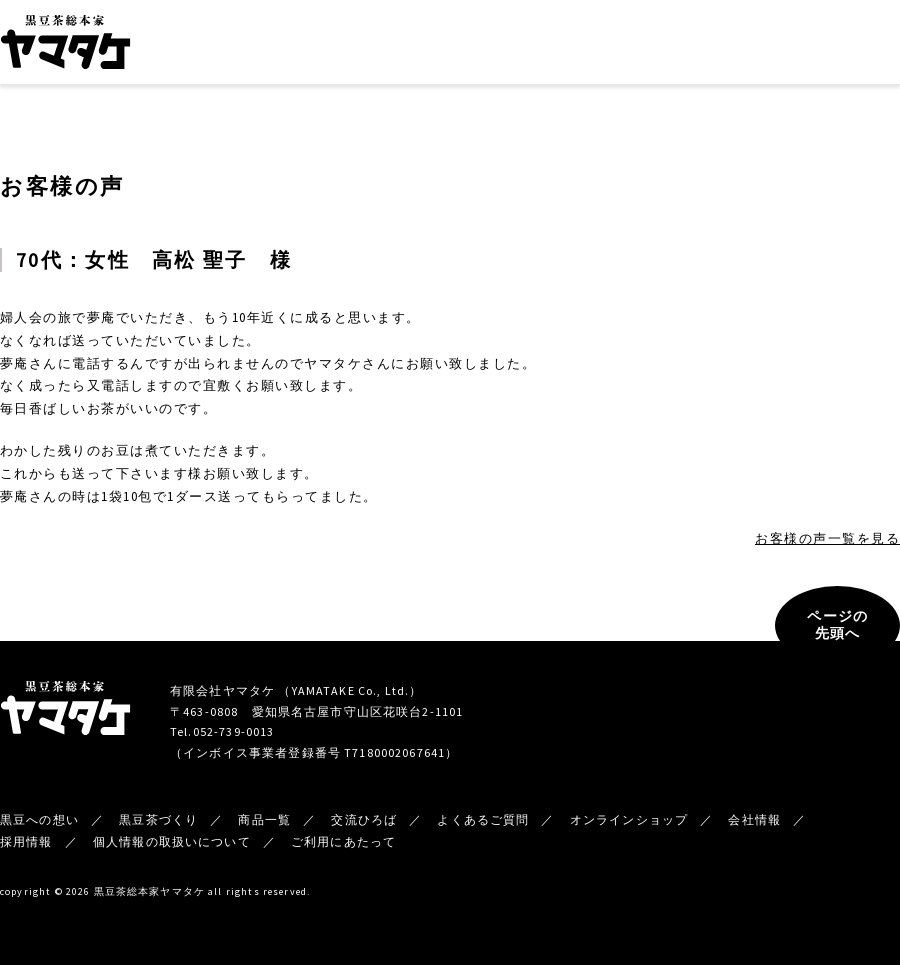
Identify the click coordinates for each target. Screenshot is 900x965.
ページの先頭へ (837, 625)
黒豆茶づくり (367, 45)
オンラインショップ (835, 45)
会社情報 (622, 45)
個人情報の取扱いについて (172, 841)
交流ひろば (538, 45)
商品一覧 (454, 45)
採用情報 (26, 841)
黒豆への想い (268, 45)
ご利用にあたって (343, 841)
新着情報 (701, 45)
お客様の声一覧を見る (827, 538)
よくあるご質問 (483, 819)
